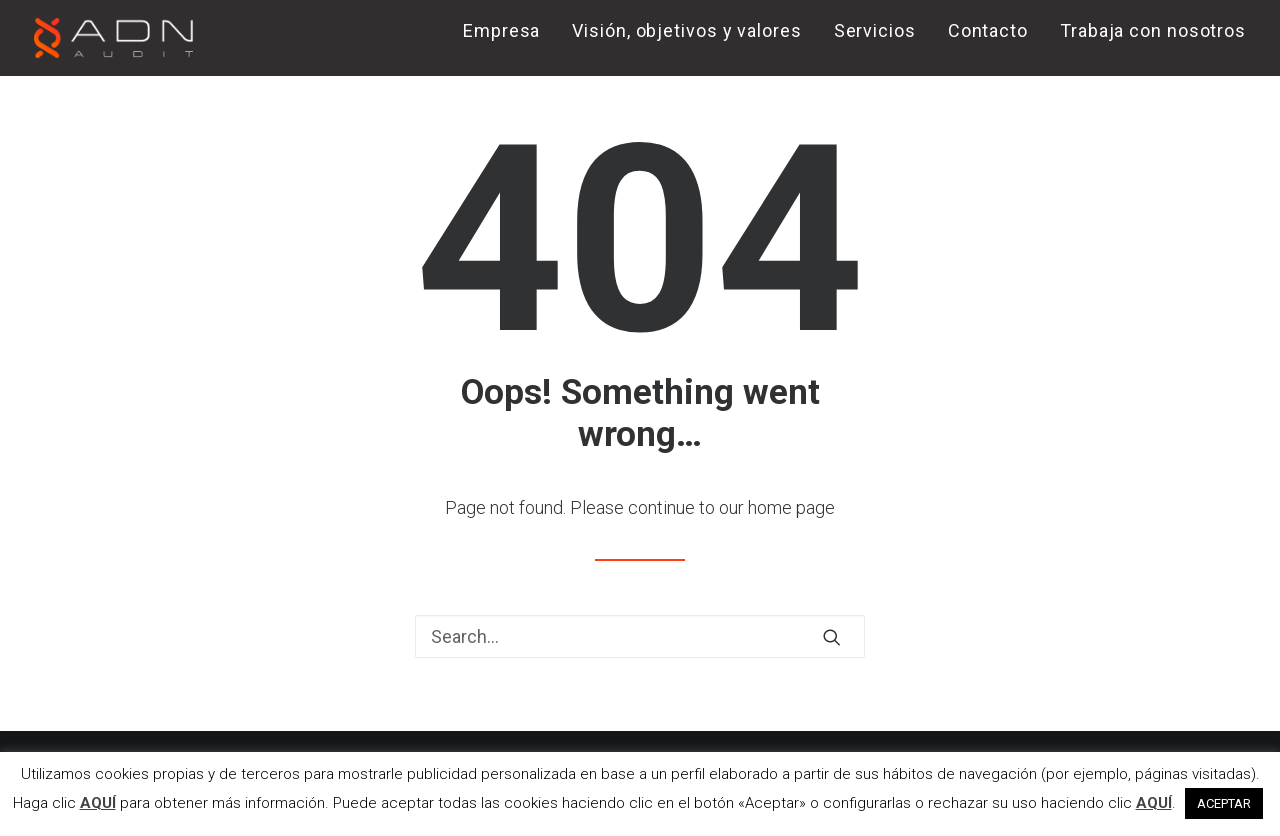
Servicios (875, 30)
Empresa (501, 30)
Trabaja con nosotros (1153, 30)
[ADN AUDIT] (113, 38)
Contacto (988, 30)
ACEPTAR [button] (1224, 803)
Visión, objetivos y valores (686, 30)
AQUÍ (98, 803)
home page (791, 507)
